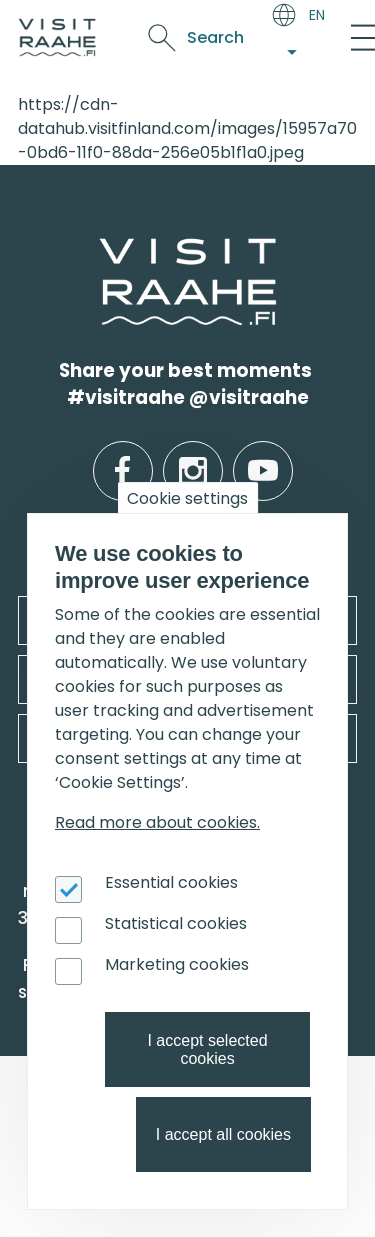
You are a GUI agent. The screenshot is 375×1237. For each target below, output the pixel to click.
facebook (122, 455)
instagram (193, 455)
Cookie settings (187, 498)
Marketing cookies (177, 964)
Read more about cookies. (157, 822)
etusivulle (102, 250)
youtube (263, 455)
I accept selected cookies (207, 1049)
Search (215, 37)
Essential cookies (171, 882)
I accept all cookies (223, 1134)
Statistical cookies (176, 923)
